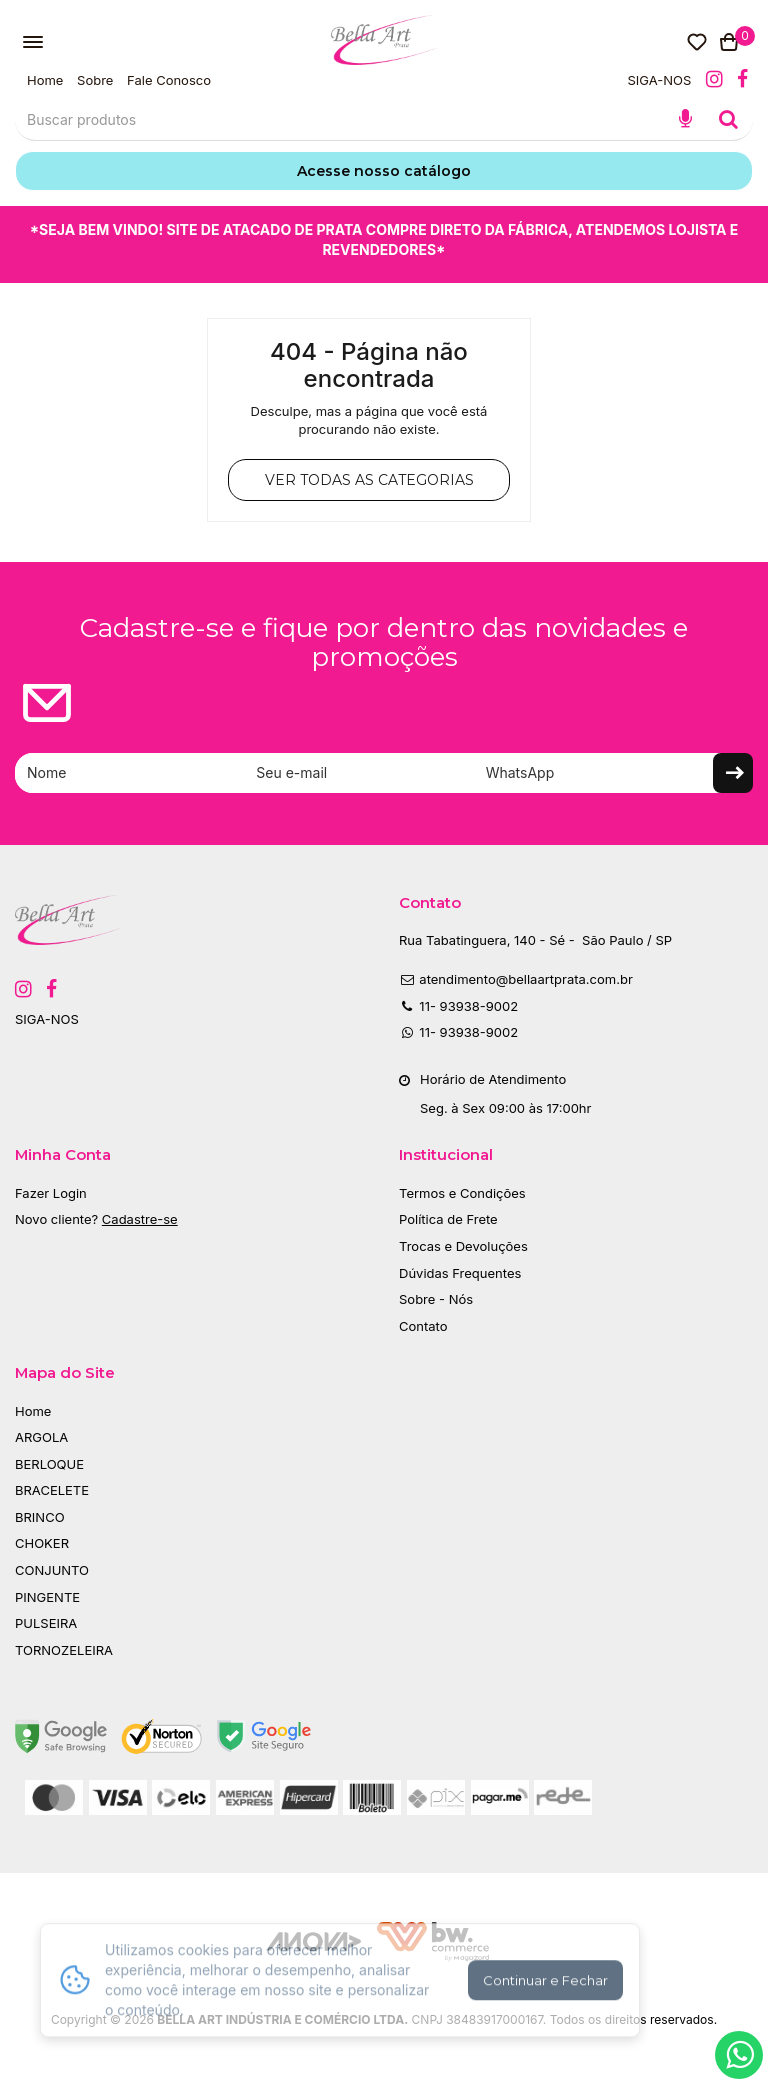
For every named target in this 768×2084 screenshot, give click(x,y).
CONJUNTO (52, 1570)
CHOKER (42, 1543)
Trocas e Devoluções (463, 1246)
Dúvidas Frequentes (460, 1273)
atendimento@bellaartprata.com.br (516, 979)
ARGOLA (41, 1437)
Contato (423, 1326)
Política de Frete (448, 1219)
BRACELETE (52, 1490)
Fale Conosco (169, 80)
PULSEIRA (46, 1623)
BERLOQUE (49, 1464)
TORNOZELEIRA (64, 1650)
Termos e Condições (462, 1193)
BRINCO (40, 1517)
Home (45, 80)
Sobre (95, 80)
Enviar (733, 773)
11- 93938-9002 (458, 1006)
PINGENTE (47, 1597)
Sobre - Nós (436, 1299)
